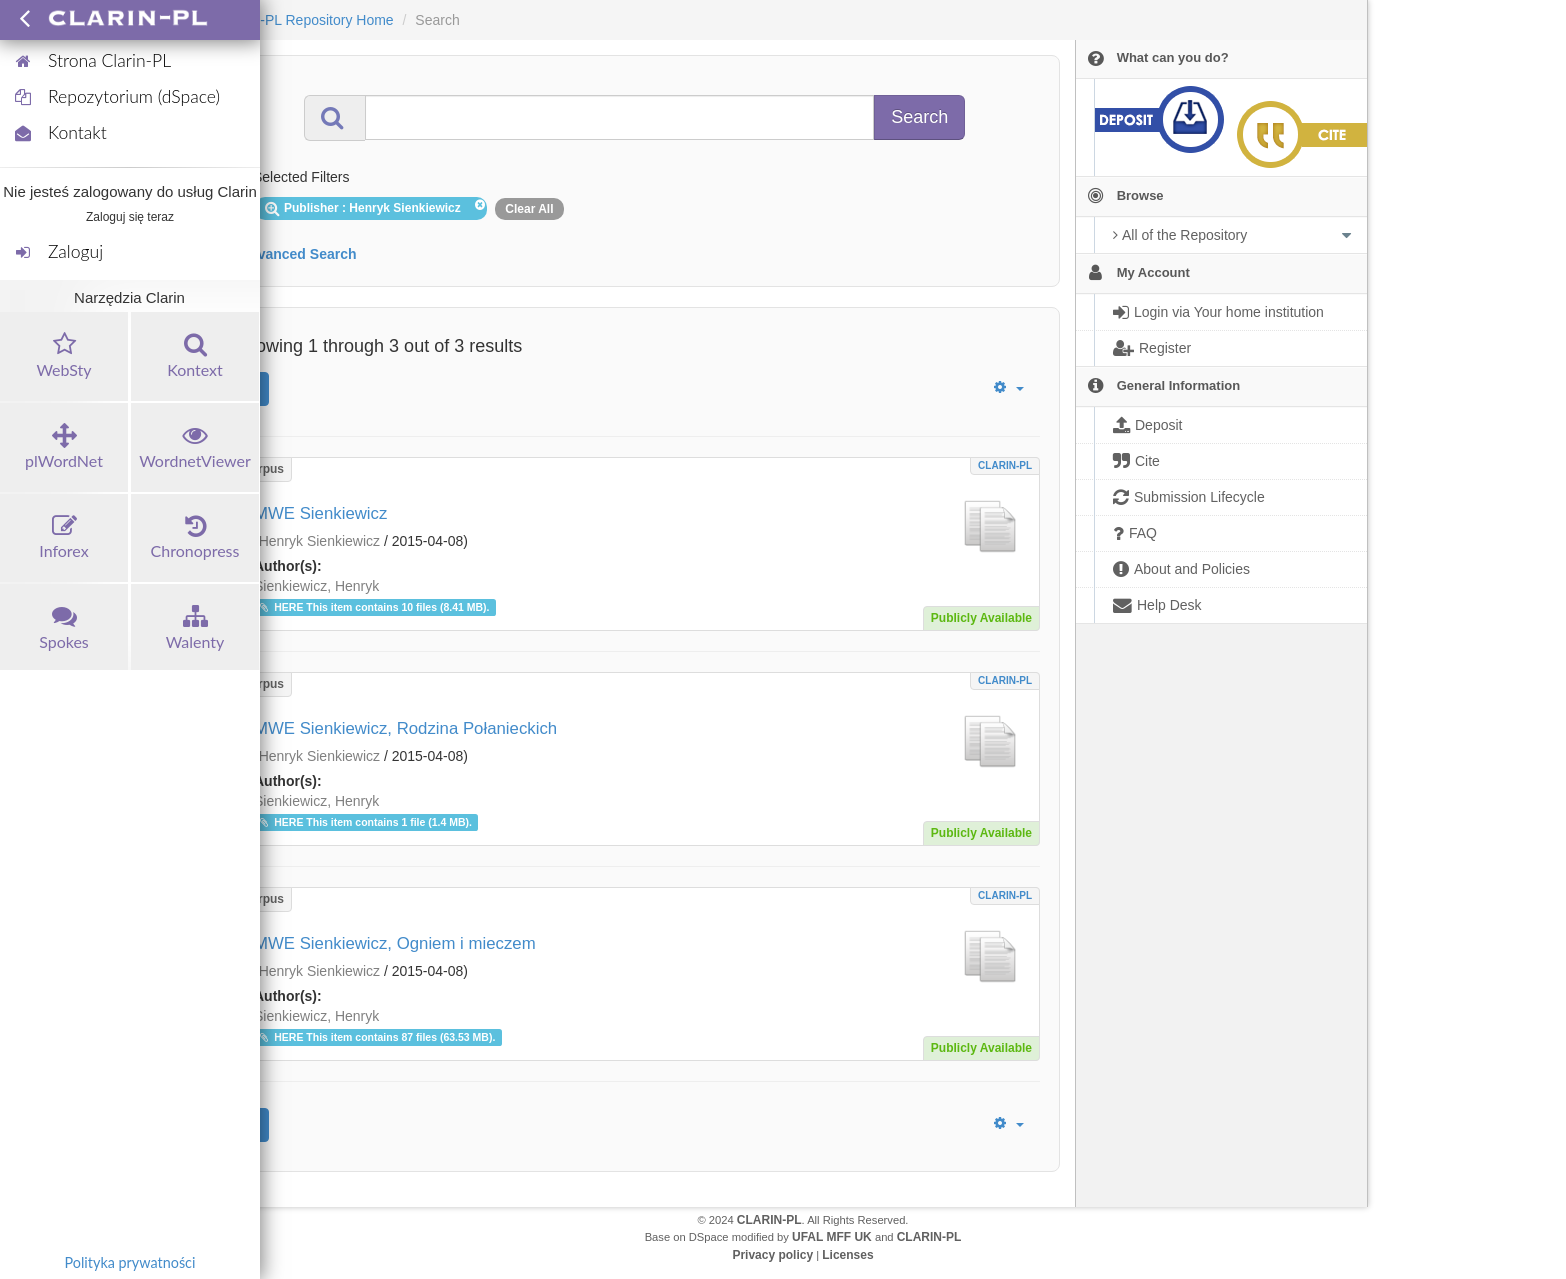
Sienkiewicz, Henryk (316, 586)
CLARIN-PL (1005, 465)
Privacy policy (772, 1255)
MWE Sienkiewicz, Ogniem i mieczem (395, 943)
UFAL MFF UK (832, 1237)
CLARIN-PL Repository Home (301, 20)
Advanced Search (298, 254)
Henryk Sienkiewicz (319, 541)
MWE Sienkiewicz (320, 513)
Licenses (847, 1255)
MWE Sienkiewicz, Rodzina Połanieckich (405, 728)
